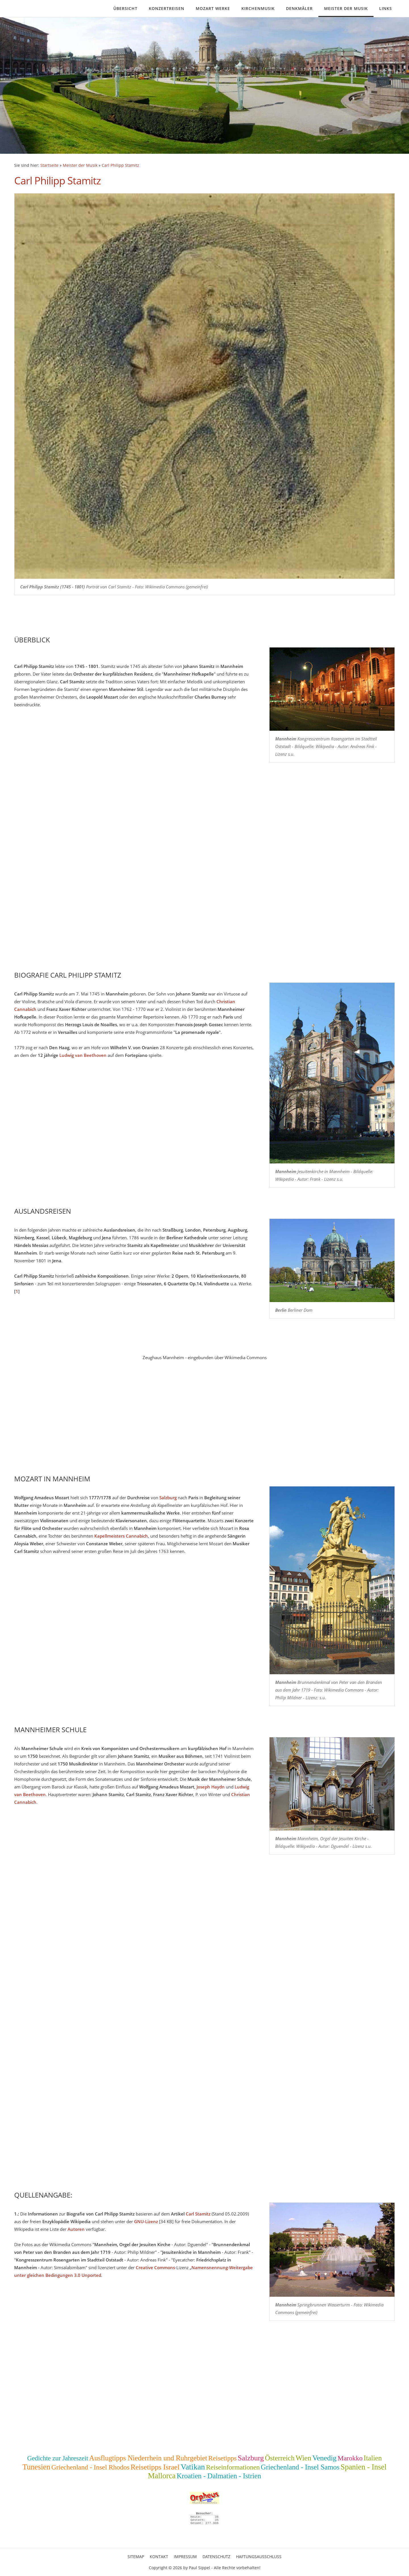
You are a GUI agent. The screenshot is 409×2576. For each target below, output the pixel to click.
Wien (303, 2458)
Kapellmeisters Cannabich (121, 1536)
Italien (373, 2458)
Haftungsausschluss (258, 2556)
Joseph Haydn (211, 1787)
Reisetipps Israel (155, 2467)
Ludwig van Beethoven (83, 1055)
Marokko (350, 2458)
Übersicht (125, 8)
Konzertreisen (166, 8)
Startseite (49, 165)
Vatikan (193, 2466)
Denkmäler (299, 8)
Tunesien (36, 2467)
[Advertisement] (184, 1423)
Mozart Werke (213, 8)
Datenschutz (216, 2556)
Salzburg (168, 1497)
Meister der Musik (346, 8)
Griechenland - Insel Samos (300, 2467)
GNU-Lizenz (146, 2221)
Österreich (280, 2458)
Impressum (185, 2556)
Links (385, 8)
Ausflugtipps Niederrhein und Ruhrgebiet (148, 2458)
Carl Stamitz (198, 2214)
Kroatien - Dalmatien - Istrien (219, 2476)
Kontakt (159, 2556)
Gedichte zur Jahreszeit (57, 2458)
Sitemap (136, 2556)
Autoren (76, 2229)
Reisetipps (222, 2458)
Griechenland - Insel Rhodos (90, 2467)
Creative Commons (155, 2267)
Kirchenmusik (258, 8)
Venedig (324, 2458)
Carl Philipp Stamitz (120, 165)
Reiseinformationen (233, 2467)
